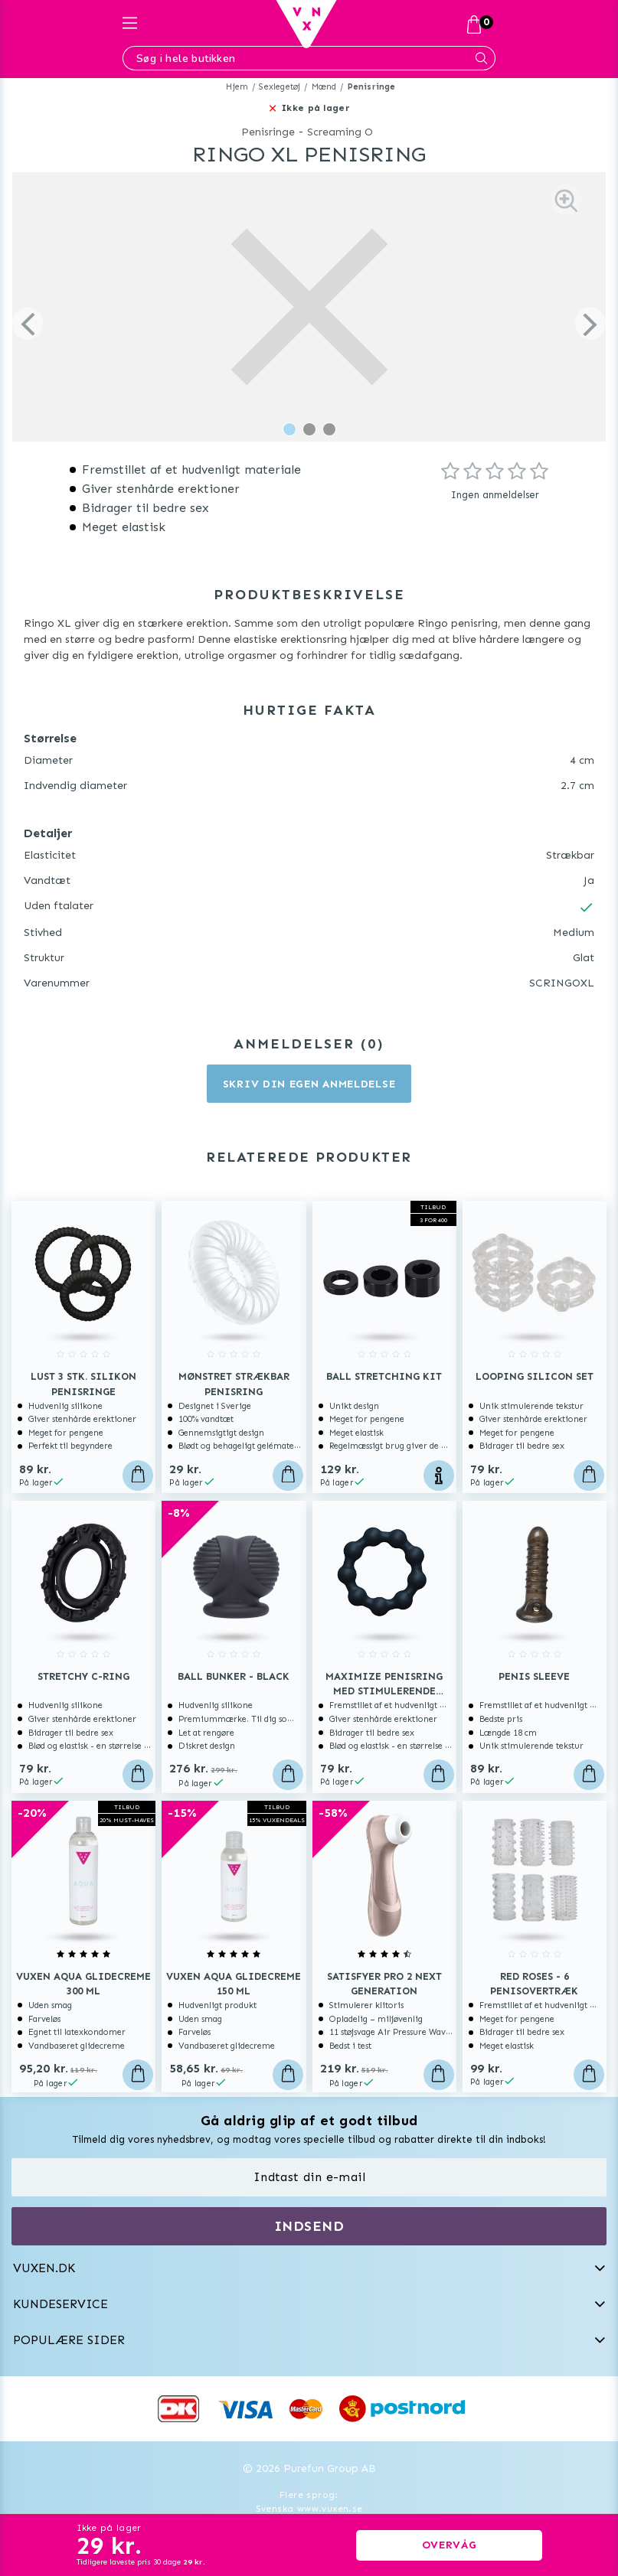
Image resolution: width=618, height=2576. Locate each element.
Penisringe (372, 87)
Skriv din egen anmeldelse (309, 1084)
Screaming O (340, 132)
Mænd (324, 87)
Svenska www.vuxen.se (309, 2508)
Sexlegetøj (279, 87)
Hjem (237, 87)
